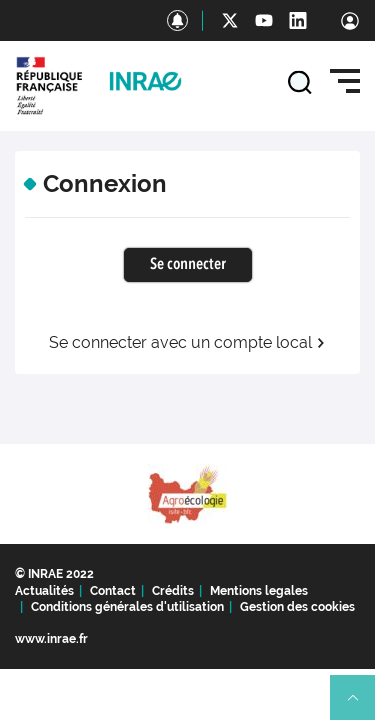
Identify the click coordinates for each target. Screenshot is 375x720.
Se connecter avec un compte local (187, 343)
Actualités (44, 591)
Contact (113, 591)
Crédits (173, 591)
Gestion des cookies (297, 607)
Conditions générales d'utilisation (127, 607)
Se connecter (188, 265)
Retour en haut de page (361, 706)
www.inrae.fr (51, 639)
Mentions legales (259, 591)
